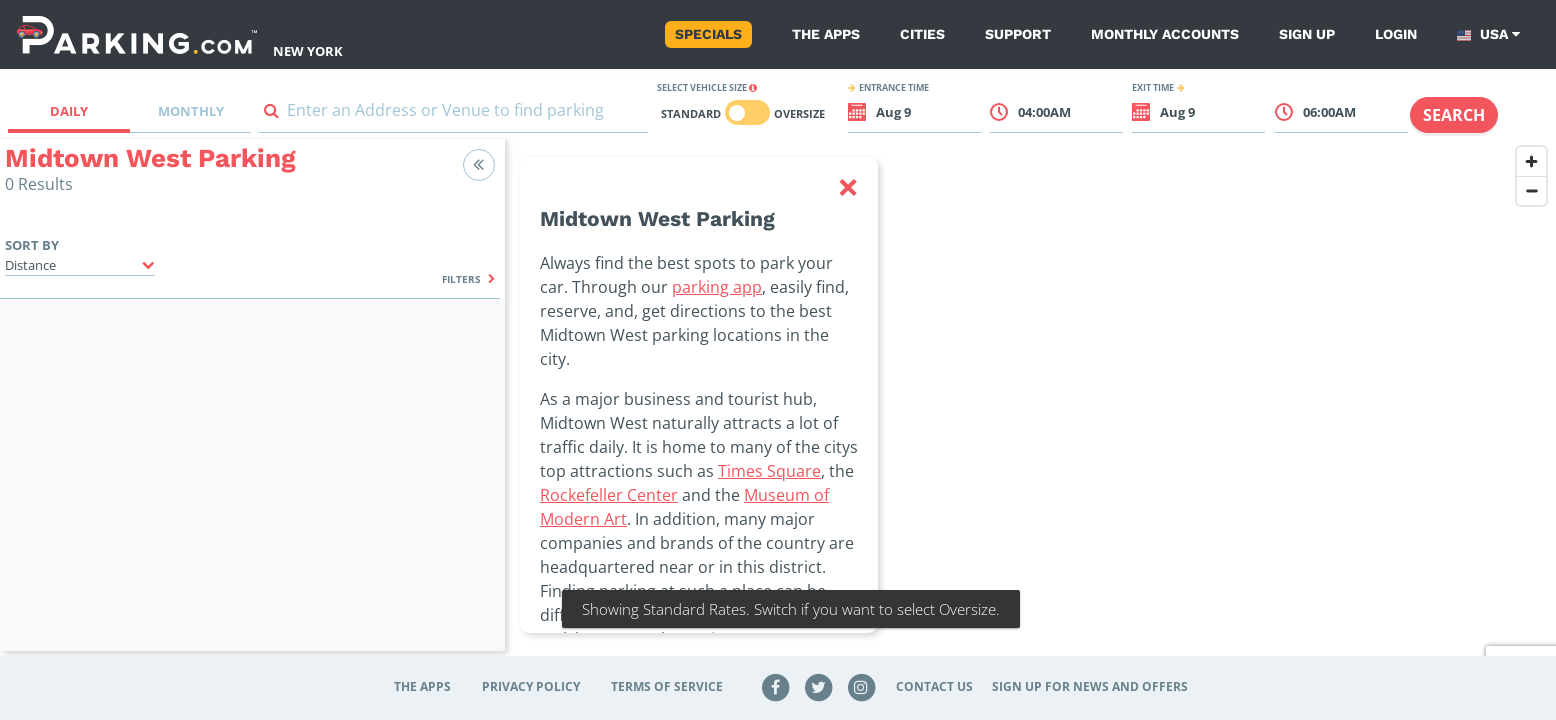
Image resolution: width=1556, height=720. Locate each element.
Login (1396, 34)
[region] (1030, 407)
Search (1454, 115)
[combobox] (453, 114)
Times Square (769, 471)
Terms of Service (667, 686)
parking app (717, 287)
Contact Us (934, 686)
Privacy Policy (531, 686)
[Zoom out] (1531, 190)
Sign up (1307, 34)
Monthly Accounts (1165, 34)
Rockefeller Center (609, 495)
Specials (708, 34)
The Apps (826, 34)
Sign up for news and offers (1090, 686)
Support (1018, 34)
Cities (922, 34)
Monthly (191, 111)
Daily (69, 111)
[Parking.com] (137, 34)
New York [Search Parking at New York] (308, 51)
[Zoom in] (1531, 161)
